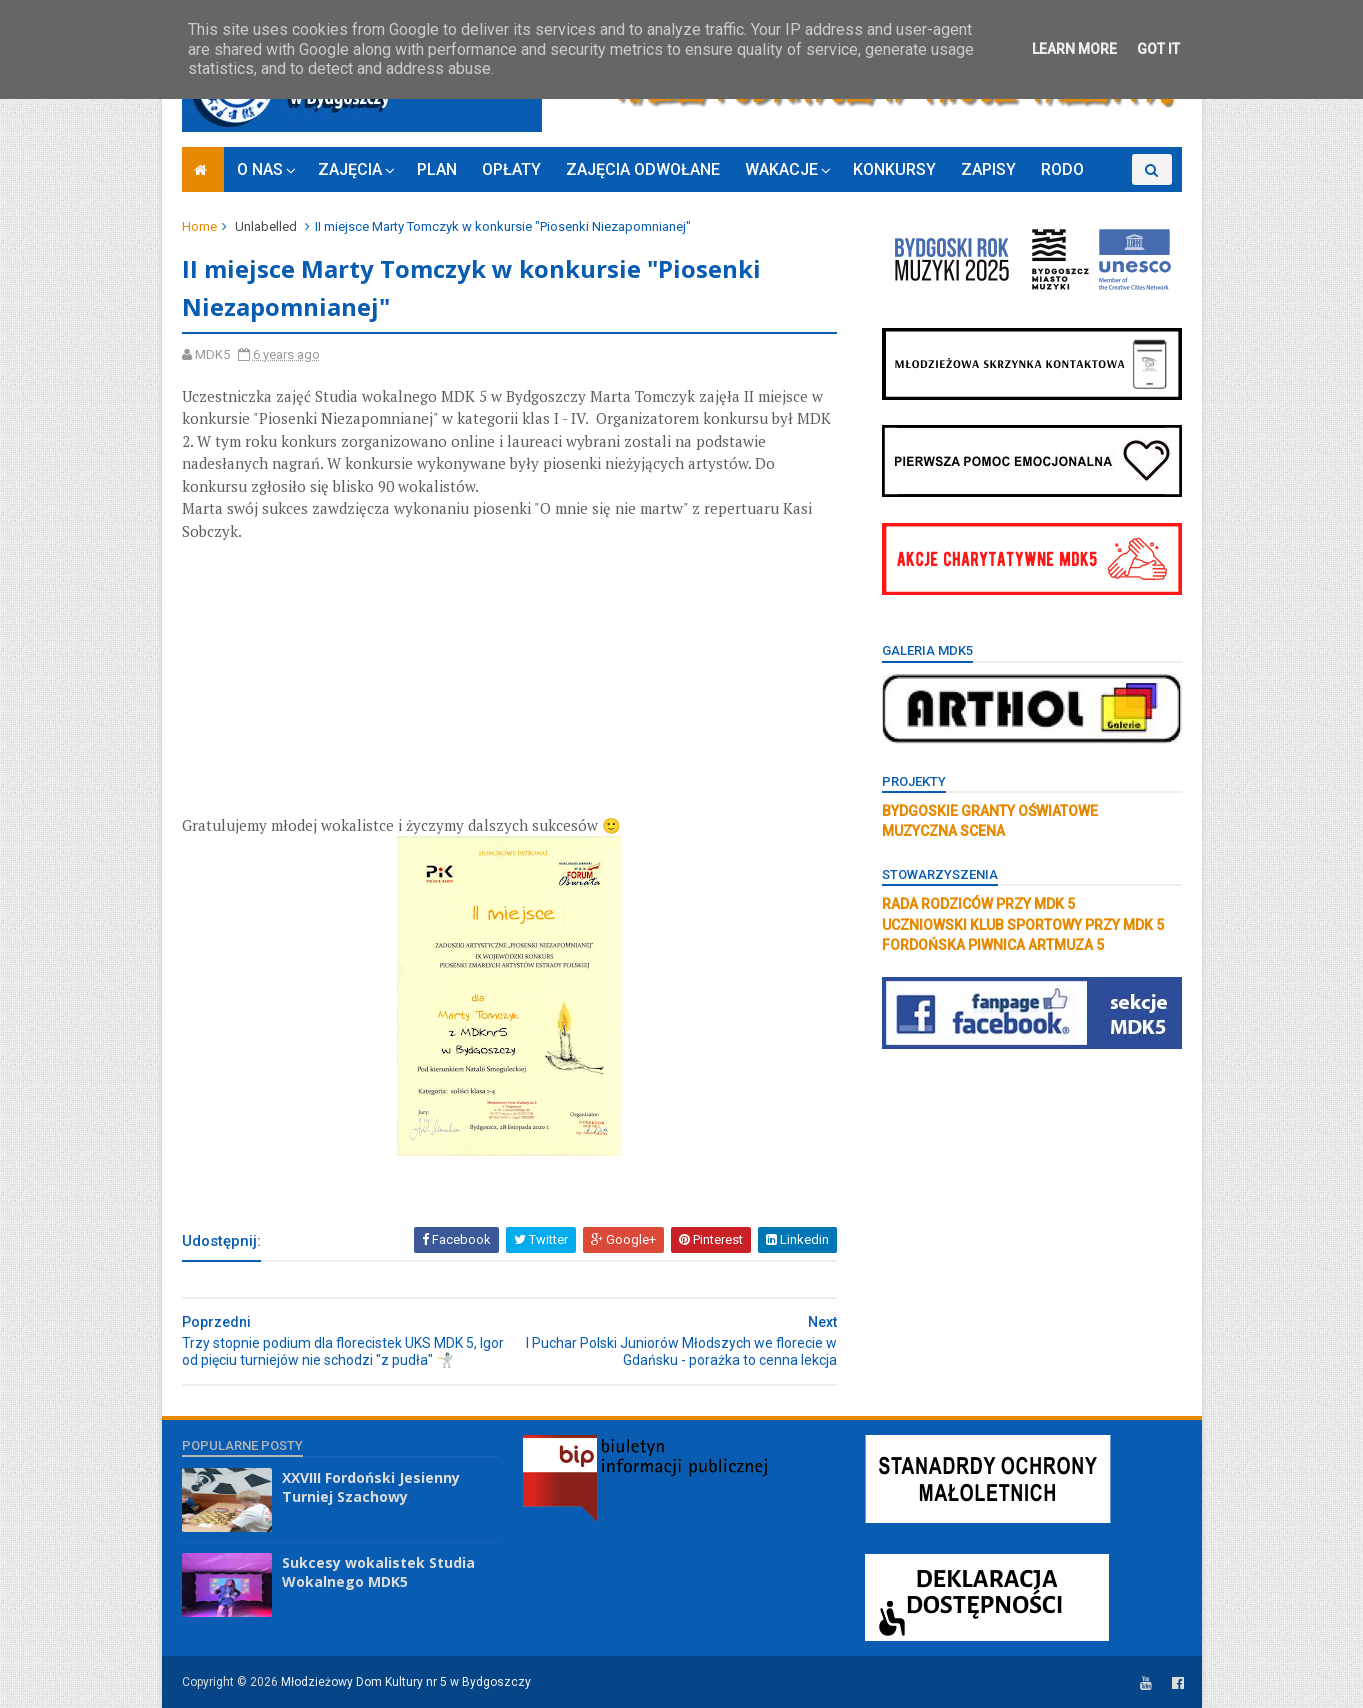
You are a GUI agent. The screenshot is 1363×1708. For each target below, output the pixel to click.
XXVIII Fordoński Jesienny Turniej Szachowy (371, 1487)
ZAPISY (988, 169)
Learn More (1074, 49)
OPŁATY (511, 169)
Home (199, 226)
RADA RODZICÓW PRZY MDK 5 (978, 904)
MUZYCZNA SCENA (943, 831)
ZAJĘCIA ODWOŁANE (643, 169)
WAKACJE (781, 169)
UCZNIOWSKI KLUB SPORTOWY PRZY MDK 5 (1023, 925)
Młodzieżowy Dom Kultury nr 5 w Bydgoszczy (406, 1682)
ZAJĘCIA (350, 169)
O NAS (260, 169)
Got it (1158, 49)
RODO (1062, 169)
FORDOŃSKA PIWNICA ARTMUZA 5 (993, 945)
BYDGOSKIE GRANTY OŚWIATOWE (990, 811)
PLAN (437, 169)
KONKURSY (894, 169)
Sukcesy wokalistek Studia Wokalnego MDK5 (378, 1572)
